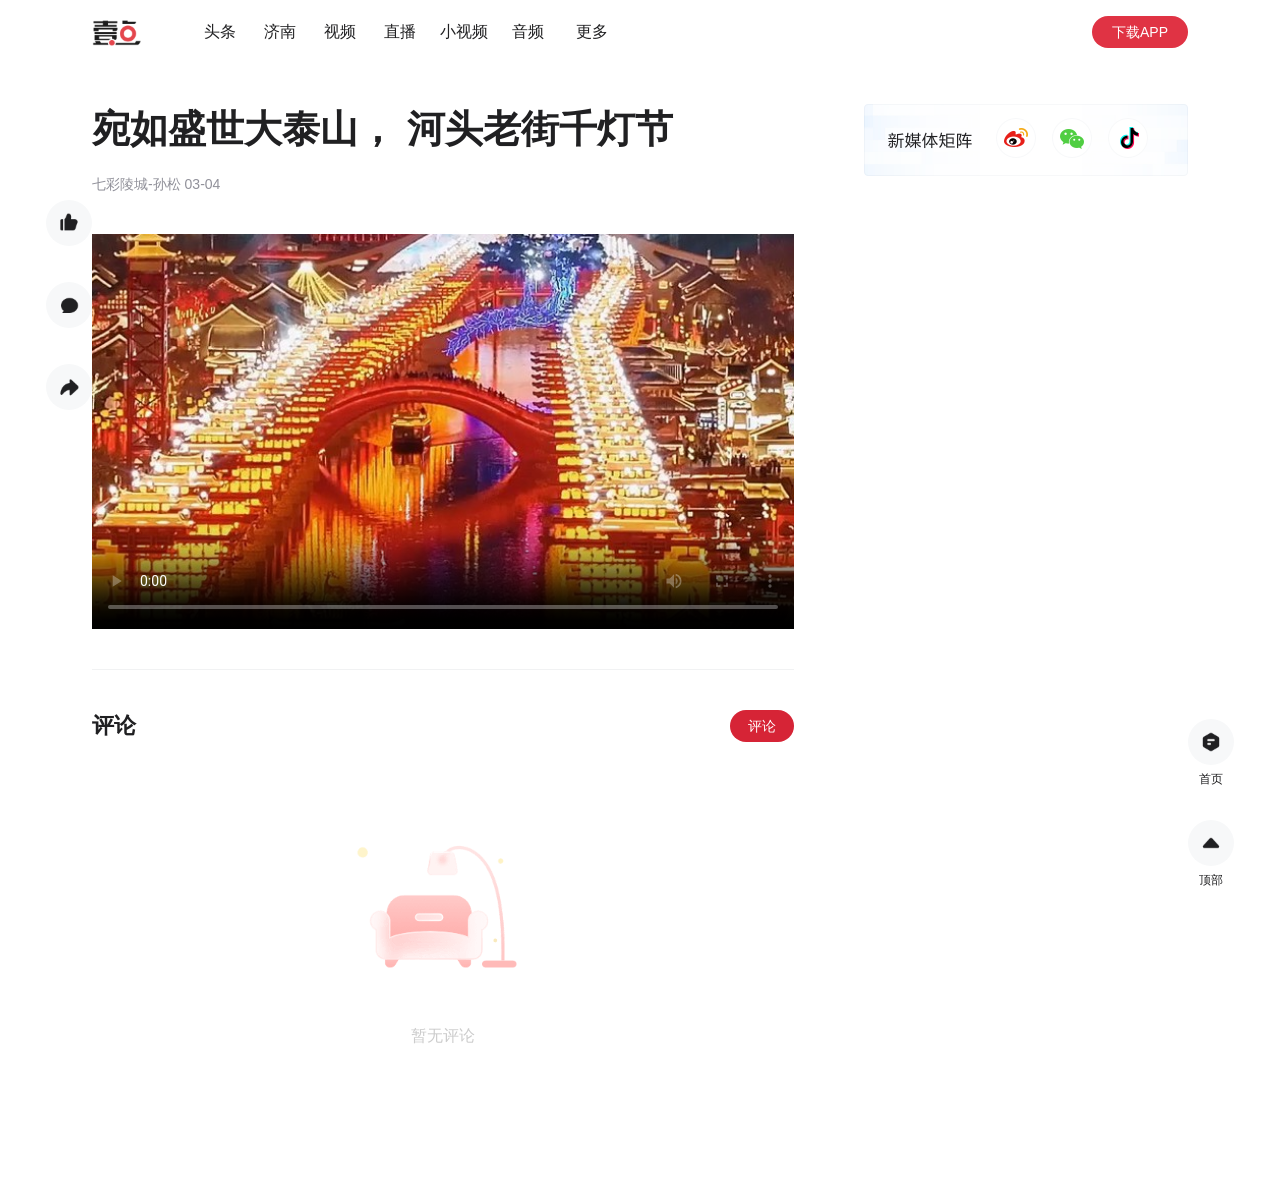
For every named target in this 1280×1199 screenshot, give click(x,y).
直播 (400, 31)
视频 (340, 31)
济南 (280, 31)
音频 (528, 31)
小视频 (464, 31)
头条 (220, 31)
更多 (592, 31)
